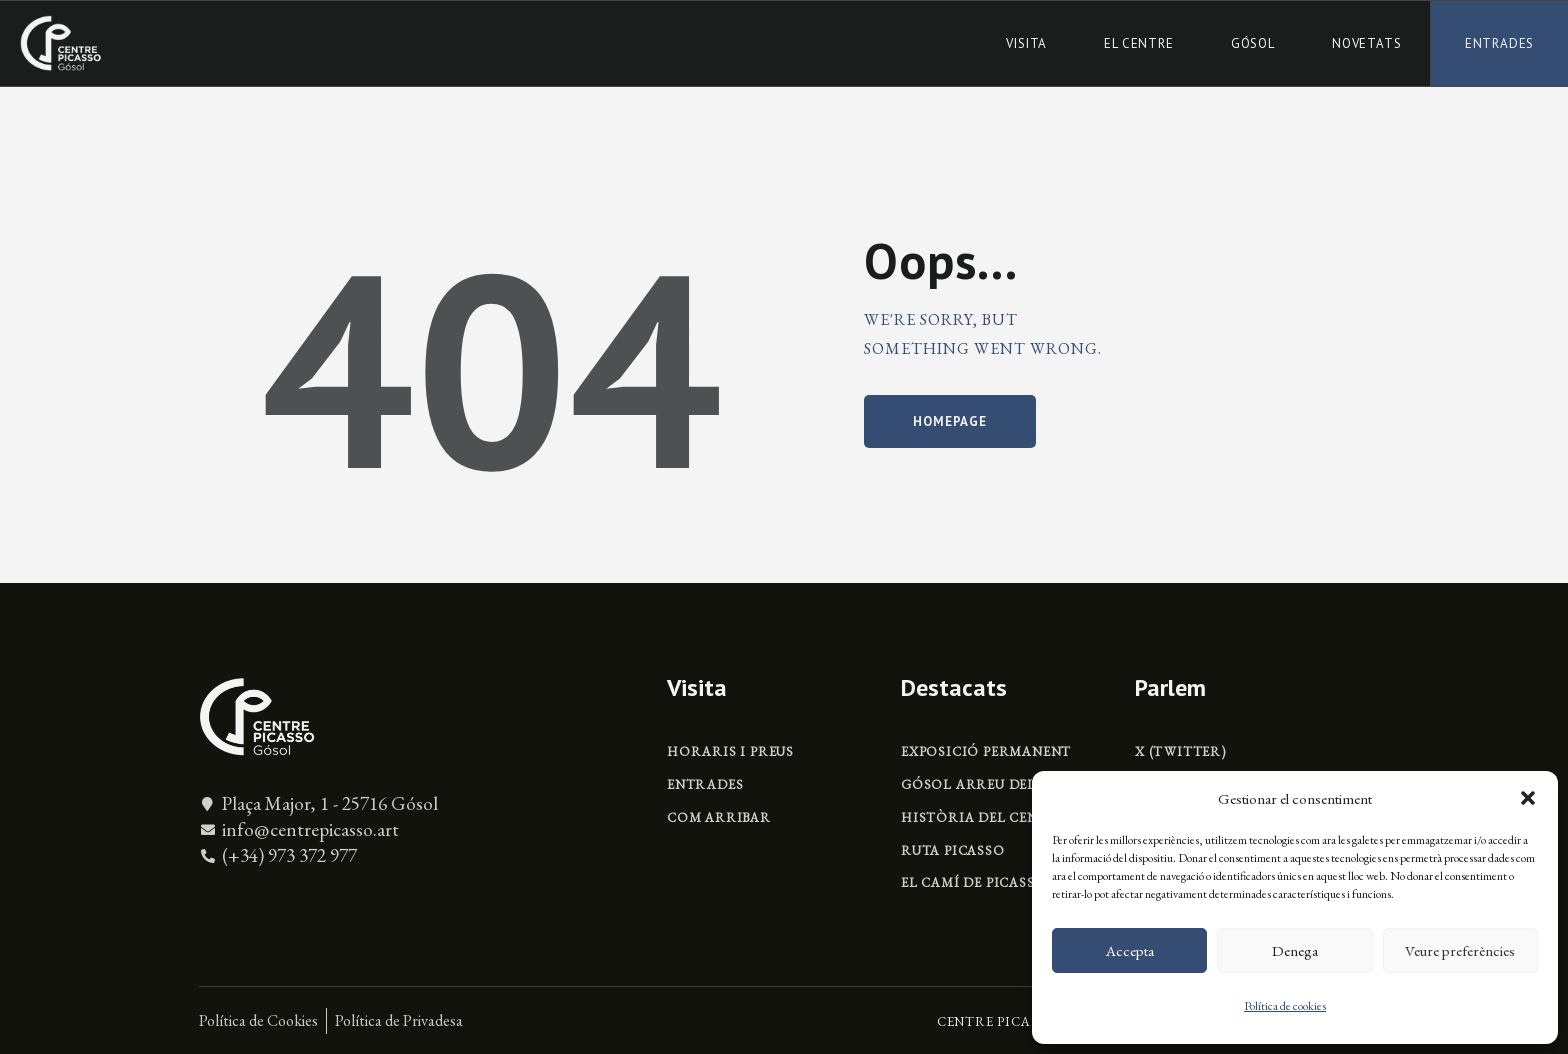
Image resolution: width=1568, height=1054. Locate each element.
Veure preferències (1460, 950)
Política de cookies (1285, 1006)
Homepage (949, 421)
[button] (1528, 798)
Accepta (1130, 950)
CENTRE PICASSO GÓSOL (1025, 1021)
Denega (1295, 950)
